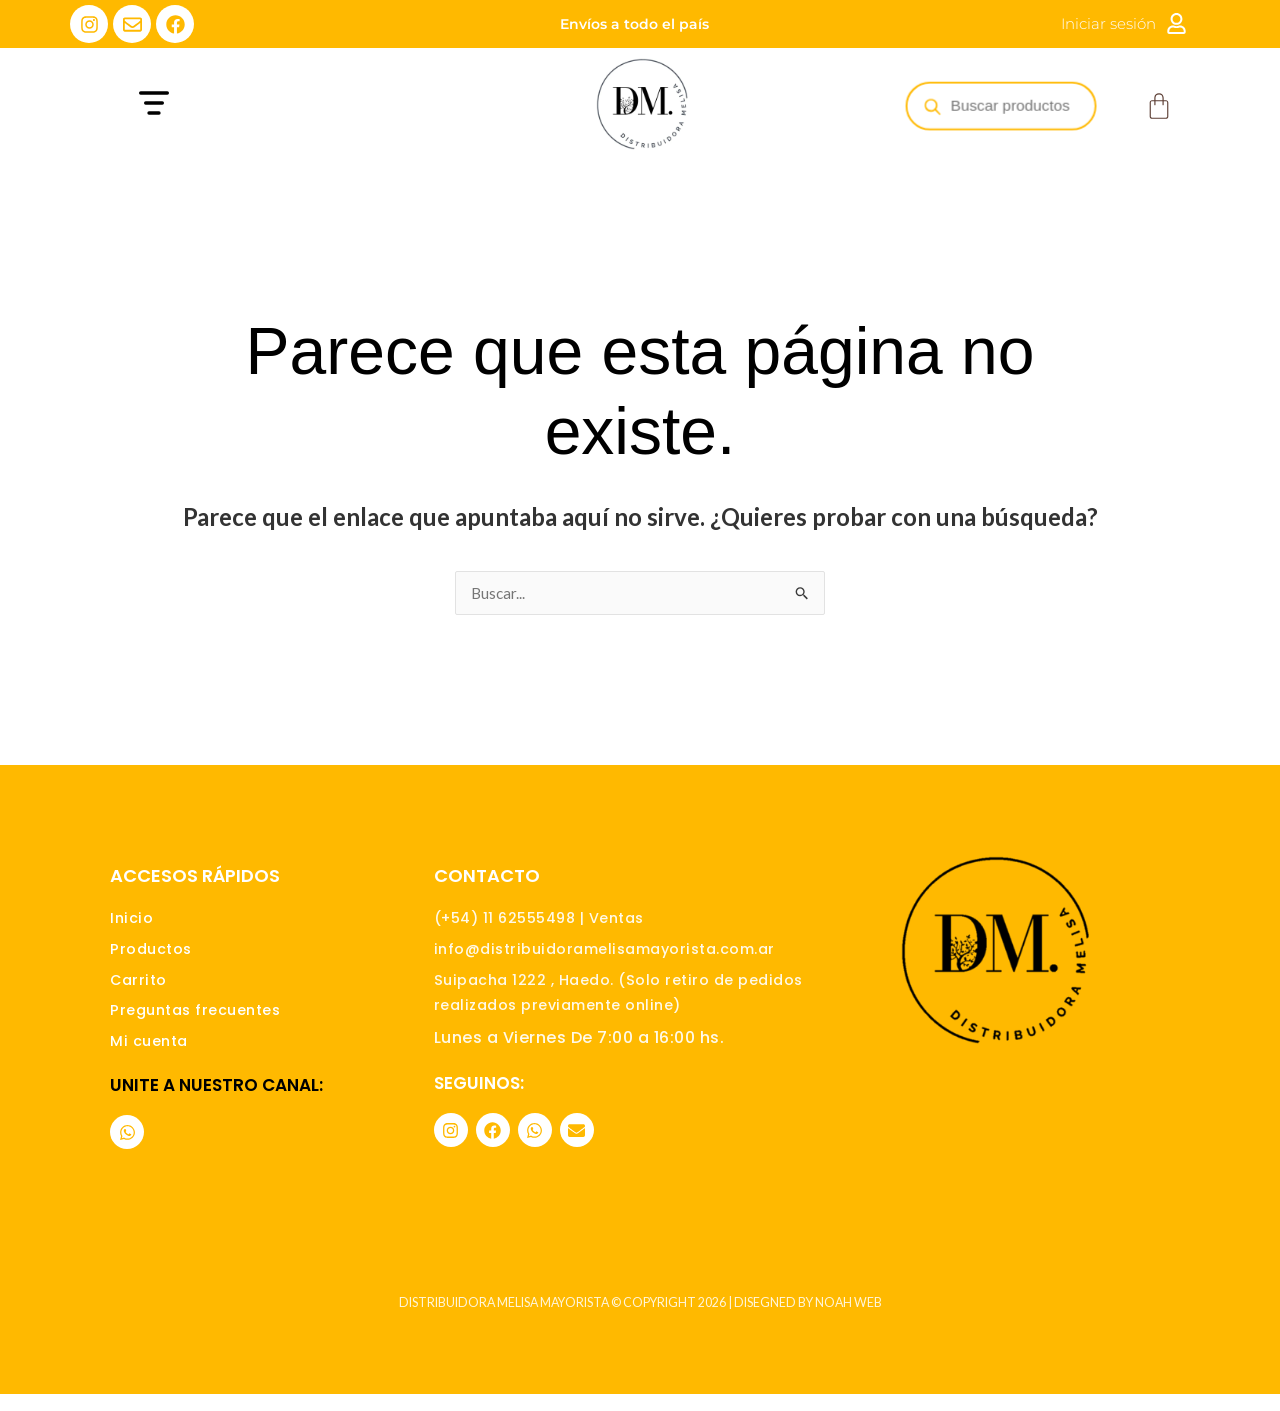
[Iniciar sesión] (1176, 23)
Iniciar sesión (1108, 23)
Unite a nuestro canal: (216, 1101)
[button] (273, 105)
